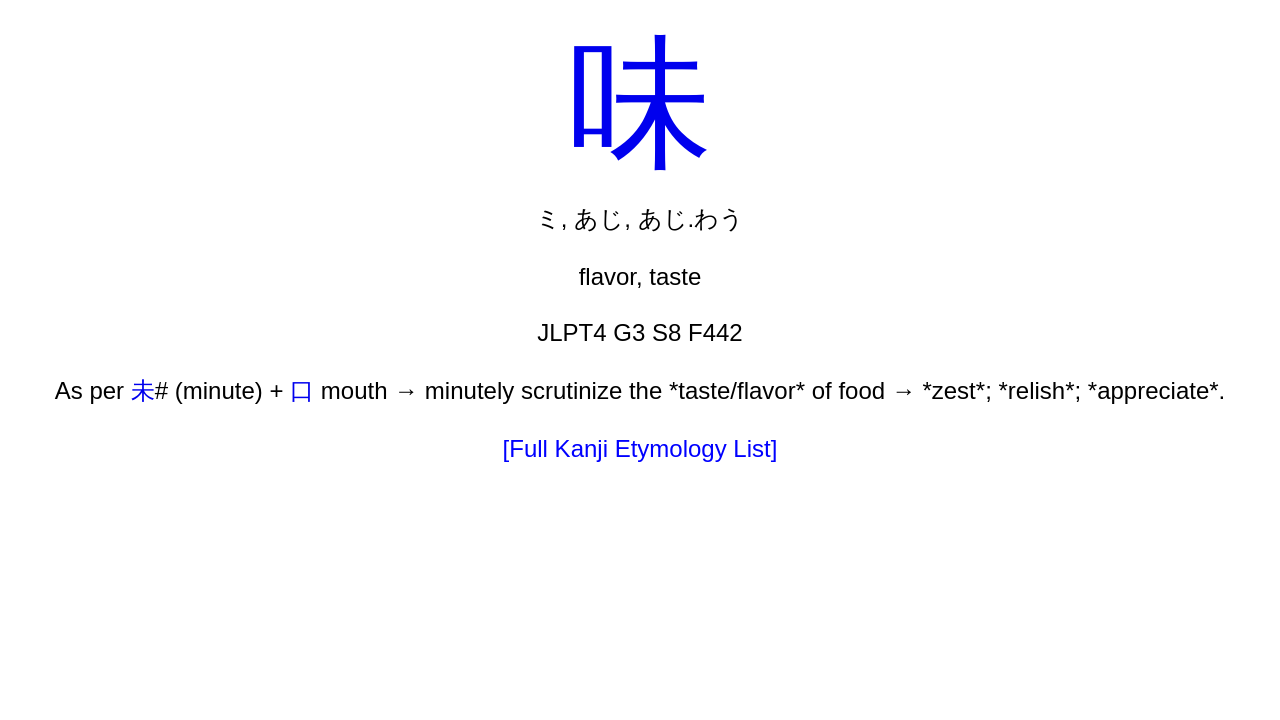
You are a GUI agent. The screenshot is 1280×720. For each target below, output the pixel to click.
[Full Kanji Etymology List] (640, 448)
